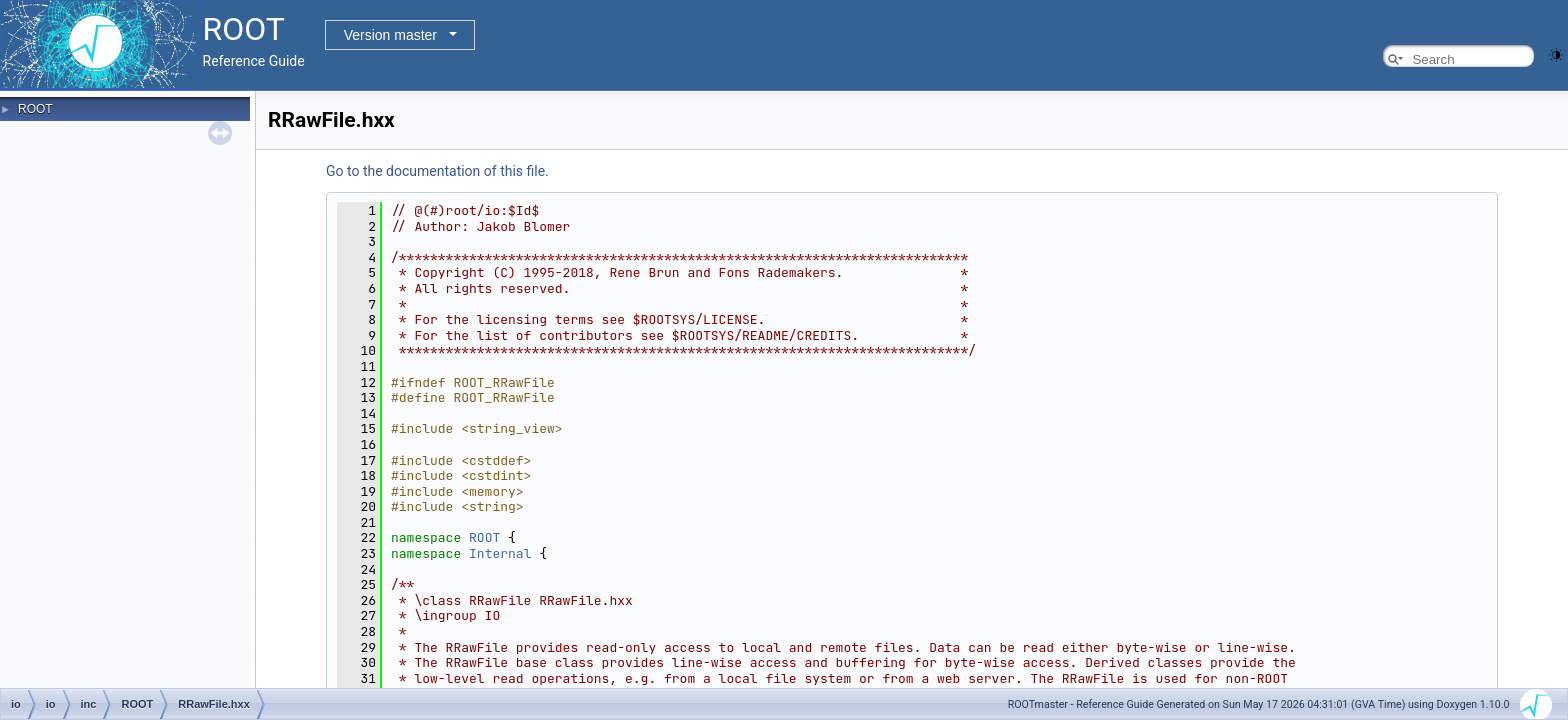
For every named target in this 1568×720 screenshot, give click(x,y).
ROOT (35, 109)
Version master (390, 35)
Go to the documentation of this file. (437, 171)
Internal (500, 553)
